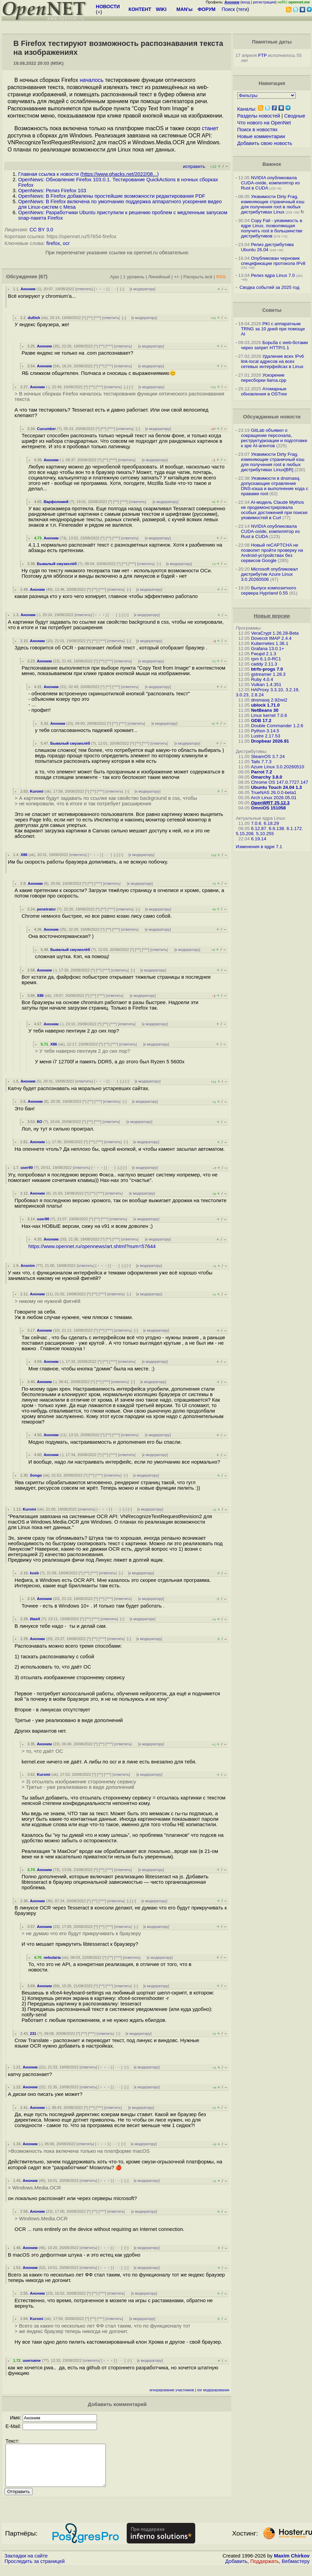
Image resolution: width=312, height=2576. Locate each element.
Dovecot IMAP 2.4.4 (271, 638)
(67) (43, 276)
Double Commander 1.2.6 (277, 725)
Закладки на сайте (26, 2564)
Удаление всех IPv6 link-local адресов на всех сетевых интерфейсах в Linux (272, 361)
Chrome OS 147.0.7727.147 (279, 782)
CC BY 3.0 (41, 229)
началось (91, 80)
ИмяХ (35, 1619)
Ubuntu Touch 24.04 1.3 (276, 787)
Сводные (294, 116)
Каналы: (247, 109)
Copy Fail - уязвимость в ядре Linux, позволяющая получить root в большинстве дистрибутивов (271, 228)
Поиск (228, 9)
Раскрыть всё (197, 276)
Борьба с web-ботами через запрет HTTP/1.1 (274, 345)
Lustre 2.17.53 (265, 735)
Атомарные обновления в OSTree (264, 391)
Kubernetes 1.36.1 (269, 643)
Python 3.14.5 (265, 730)
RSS (221, 276)
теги (242, 9)
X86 (24, 855)
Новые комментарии (261, 136)
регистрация (264, 2)
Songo (36, 1475)
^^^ (97, 318)
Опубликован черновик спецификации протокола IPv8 (273, 261)
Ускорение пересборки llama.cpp (263, 378)
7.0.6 (256, 823)
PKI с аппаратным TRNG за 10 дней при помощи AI (272, 329)
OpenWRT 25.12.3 (270, 802)
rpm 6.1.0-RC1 (266, 658)
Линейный (159, 276)
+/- (176, 276)
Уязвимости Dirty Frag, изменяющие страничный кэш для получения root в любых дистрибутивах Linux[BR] (272, 462)
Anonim (28, 1265)
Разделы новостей (258, 116)
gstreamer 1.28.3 (268, 674)
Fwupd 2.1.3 (263, 653)
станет (210, 128)
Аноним (28, 289)
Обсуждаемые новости (272, 416)
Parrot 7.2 (261, 771)
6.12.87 (258, 828)
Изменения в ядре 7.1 (259, 846)
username (32, 2360)
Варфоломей (55, 502)
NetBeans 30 (264, 710)
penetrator (46, 909)
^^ (90, 318)
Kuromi (36, 791)
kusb (34, 1573)
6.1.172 (294, 828)
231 (33, 2033)
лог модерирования (213, 2390)
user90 (27, 1167)
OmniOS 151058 (268, 807)
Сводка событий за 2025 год (269, 287)
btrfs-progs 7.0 (267, 669)
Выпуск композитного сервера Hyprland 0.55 (268, 590)
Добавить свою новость (264, 143)
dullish (34, 318)
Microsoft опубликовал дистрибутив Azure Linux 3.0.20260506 (269, 574)
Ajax (114, 276)
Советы (272, 310)
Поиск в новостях (257, 129)
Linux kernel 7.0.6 (269, 715)
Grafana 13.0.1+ (267, 648)
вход (246, 2)
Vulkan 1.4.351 (266, 684)
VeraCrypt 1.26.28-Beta (275, 633)
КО (39, 1122)
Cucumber (46, 429)
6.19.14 (258, 838)
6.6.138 (276, 828)
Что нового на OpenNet (264, 122)
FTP (262, 55)
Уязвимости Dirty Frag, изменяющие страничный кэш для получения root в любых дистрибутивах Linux (272, 204)
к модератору (142, 289)
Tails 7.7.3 (261, 761)
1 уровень (133, 276)
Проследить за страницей (34, 2569)
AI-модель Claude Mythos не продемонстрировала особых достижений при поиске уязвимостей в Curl (274, 510)
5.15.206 (244, 833)
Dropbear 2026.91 (270, 741)
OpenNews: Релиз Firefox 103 (52, 190)
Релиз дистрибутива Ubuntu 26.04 (267, 247)
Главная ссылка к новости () (88, 174)
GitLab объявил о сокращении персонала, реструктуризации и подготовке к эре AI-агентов (274, 438)
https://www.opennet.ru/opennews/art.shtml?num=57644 (92, 1246)
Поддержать (264, 2569)
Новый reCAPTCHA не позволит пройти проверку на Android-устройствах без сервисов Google (272, 552)
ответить (84, 289)
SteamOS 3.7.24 (268, 756)
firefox (53, 243)
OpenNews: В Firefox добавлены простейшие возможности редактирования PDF (111, 196)
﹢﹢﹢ (100, 289)
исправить (194, 166)
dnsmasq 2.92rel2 (269, 700)
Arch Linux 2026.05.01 (273, 797)
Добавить (236, 2569)
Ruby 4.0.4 (262, 679)
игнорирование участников (171, 2390)
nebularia (52, 1957)
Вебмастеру (296, 2569)
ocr (66, 243)
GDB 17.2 (261, 720)
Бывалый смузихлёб (57, 564)
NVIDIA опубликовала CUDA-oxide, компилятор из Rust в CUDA (270, 183)
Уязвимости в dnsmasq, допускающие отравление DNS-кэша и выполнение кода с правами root (274, 486)
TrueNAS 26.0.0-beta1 (274, 792)
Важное (271, 164)
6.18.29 (271, 823)
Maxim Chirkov (292, 2564)
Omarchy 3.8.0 (266, 777)
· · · (113, 289)
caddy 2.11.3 (264, 664)
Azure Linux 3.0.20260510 (277, 766)
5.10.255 (265, 833)
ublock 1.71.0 (265, 705)
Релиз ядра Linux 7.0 (273, 275)
